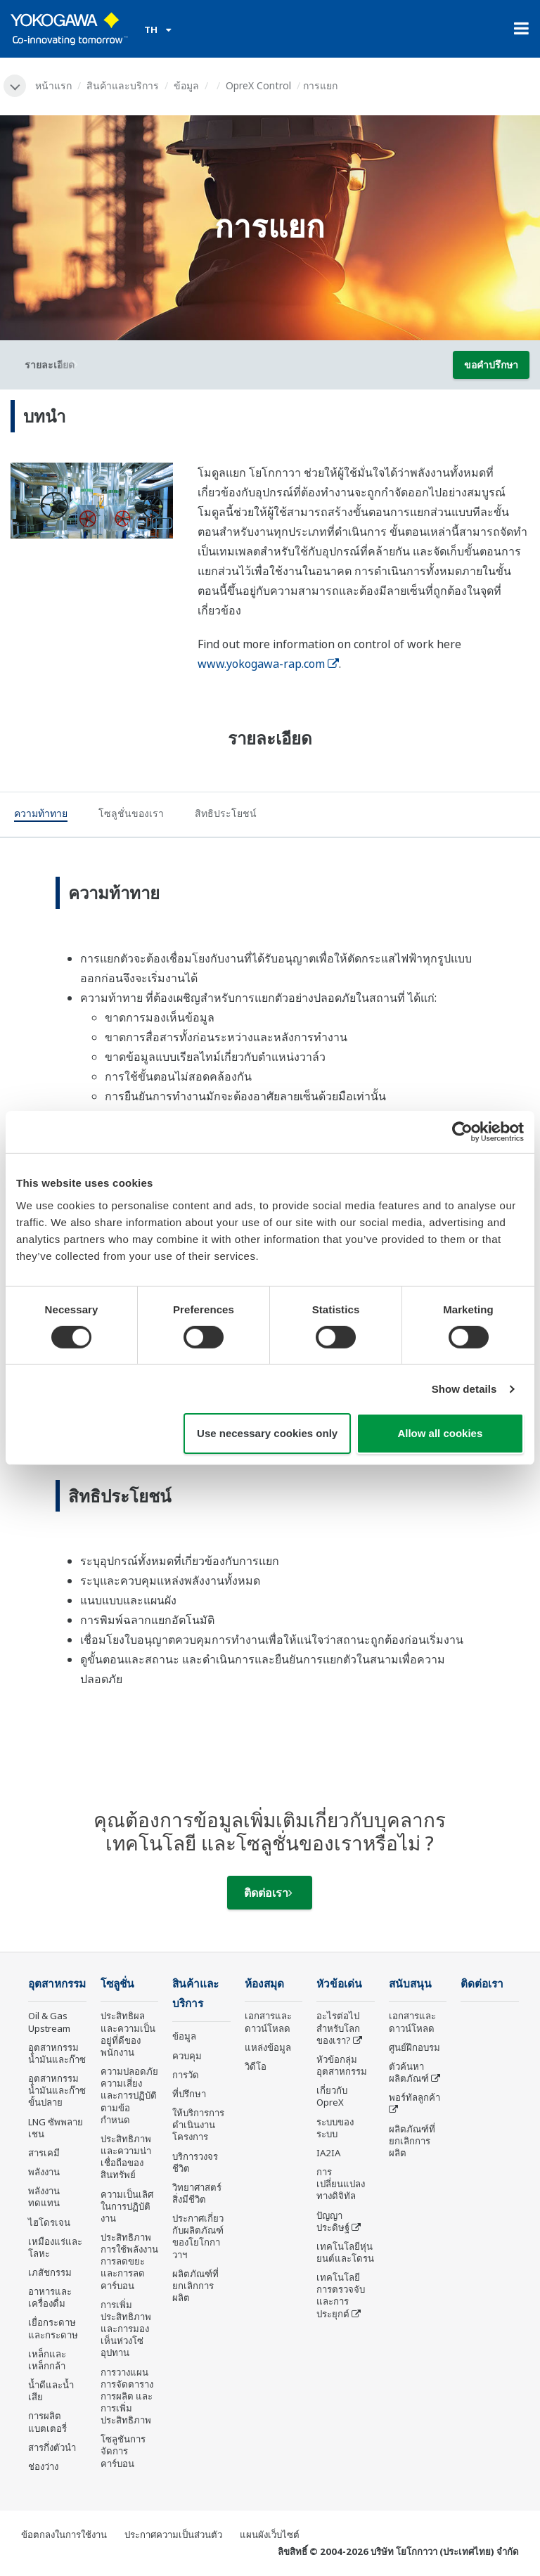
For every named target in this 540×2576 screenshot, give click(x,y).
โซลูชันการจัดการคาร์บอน (123, 2451)
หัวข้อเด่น (339, 1983)
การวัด (185, 2074)
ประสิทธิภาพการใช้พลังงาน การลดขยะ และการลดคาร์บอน (129, 2261)
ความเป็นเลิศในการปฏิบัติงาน (127, 2206)
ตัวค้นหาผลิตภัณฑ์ (409, 2072)
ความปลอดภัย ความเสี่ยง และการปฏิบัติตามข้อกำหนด (129, 2095)
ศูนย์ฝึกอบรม (414, 2047)
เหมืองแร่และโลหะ (55, 2247)
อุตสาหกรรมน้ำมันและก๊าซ (57, 2053)
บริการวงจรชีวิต (195, 2162)
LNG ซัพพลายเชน (55, 2127)
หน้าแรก (53, 85)
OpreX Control (258, 85)
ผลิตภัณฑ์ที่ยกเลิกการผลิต (195, 2285)
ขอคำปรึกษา (491, 364)
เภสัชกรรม (50, 2272)
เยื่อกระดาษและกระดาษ (53, 2328)
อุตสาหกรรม (57, 1983)
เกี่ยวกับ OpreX (331, 2096)
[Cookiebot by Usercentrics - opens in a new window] (462, 1131)
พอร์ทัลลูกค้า (414, 2097)
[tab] (41, 815)
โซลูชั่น (117, 1983)
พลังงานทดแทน (44, 2196)
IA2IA (328, 2152)
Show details (464, 1389)
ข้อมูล (186, 85)
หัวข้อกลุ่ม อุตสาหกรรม (341, 2065)
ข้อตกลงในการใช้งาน (64, 2534)
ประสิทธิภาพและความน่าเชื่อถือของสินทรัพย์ (126, 2156)
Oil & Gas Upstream (49, 2021)
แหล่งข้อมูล (268, 2047)
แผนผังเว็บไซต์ (270, 2534)
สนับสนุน (410, 1983)
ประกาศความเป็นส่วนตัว (173, 2534)
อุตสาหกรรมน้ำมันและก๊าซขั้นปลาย (57, 2090)
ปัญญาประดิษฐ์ (332, 2221)
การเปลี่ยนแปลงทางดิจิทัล (340, 2183)
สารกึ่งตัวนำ (52, 2447)
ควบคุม (187, 2055)
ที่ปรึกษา (189, 2093)
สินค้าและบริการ (122, 85)
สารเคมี (44, 2152)
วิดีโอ (255, 2066)
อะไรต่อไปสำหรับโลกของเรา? (338, 2027)
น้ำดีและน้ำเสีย (51, 2390)
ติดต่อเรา (268, 1892)
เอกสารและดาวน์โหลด (268, 2021)
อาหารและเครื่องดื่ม (50, 2297)
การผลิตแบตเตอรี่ (47, 2421)
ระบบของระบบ (335, 2127)
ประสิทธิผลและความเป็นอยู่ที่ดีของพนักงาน (128, 2033)
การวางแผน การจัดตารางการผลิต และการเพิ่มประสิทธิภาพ (127, 2396)
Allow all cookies (439, 1433)
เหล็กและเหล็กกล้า (47, 2360)
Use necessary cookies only (267, 1433)
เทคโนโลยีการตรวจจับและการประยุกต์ (340, 2295)
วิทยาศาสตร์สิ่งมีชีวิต (196, 2193)
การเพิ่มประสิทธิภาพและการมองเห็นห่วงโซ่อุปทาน (126, 2328)
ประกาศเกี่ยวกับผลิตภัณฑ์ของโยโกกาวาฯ (198, 2236)
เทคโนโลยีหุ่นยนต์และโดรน (345, 2252)
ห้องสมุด (264, 1983)
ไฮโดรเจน (49, 2222)
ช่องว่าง (43, 2466)
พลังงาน (44, 2171)
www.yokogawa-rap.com (268, 663)
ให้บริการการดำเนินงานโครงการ (198, 2124)
